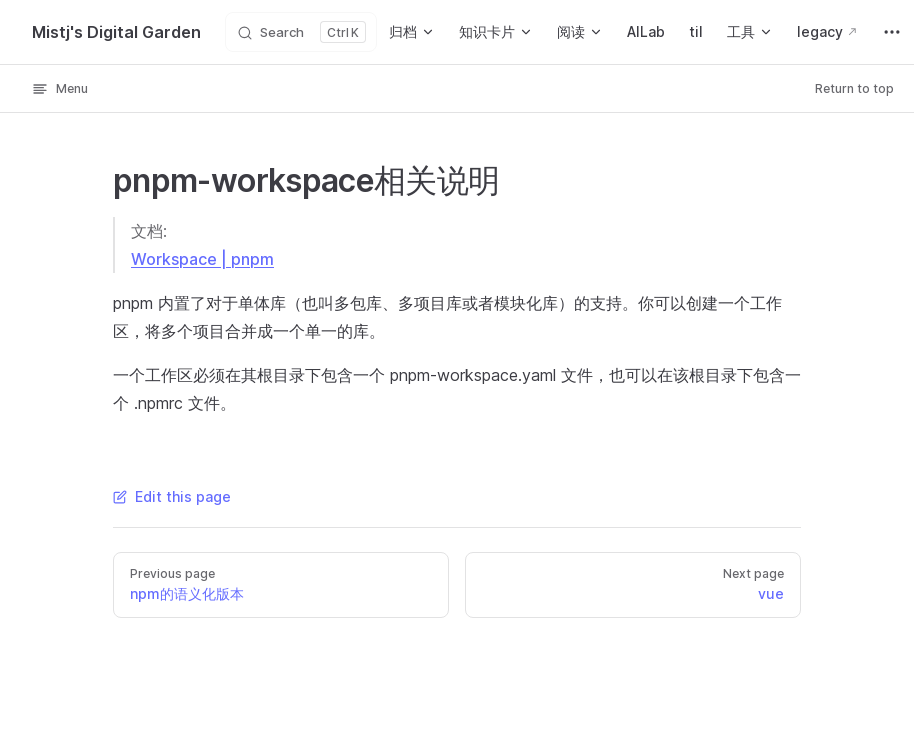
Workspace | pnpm (202, 259)
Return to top (854, 88)
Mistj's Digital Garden (116, 32)
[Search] (301, 32)
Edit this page (172, 496)
